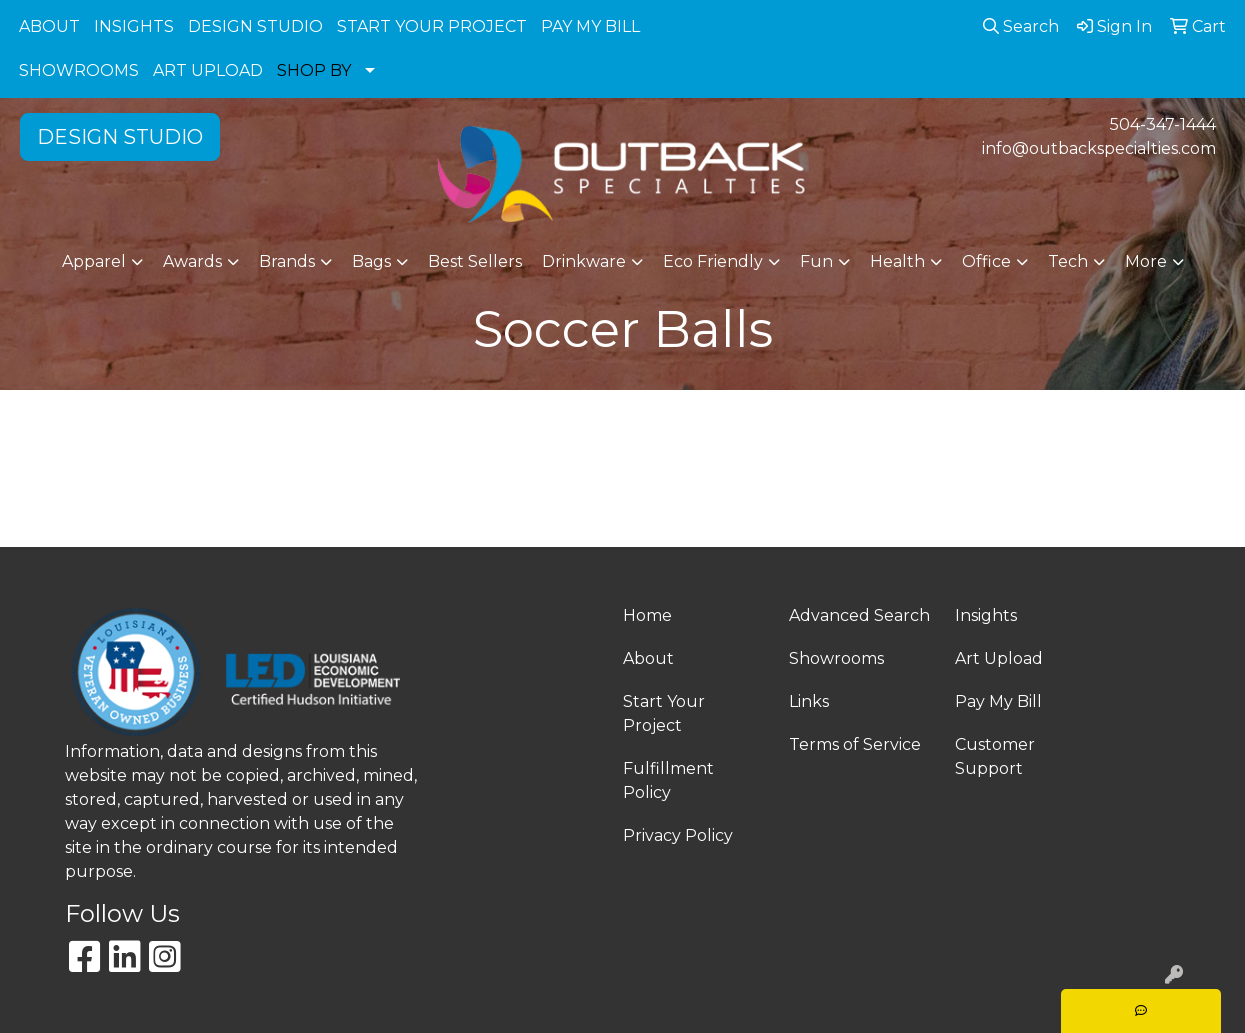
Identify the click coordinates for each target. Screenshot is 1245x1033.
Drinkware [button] (584, 261)
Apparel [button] (94, 261)
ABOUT (49, 26)
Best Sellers (475, 261)
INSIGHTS (134, 26)
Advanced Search (859, 615)
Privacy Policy (678, 835)
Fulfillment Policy (668, 780)
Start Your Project (664, 713)
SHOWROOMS (79, 70)
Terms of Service (855, 744)
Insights (986, 615)
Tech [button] (1068, 261)
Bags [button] (371, 261)
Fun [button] (816, 261)
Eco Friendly (713, 261)
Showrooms (836, 658)
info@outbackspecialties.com (1099, 148)
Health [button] (897, 261)
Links (809, 701)
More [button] (1146, 261)
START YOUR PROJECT (432, 26)
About (648, 658)
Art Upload (999, 658)
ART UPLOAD (208, 70)
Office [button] (986, 261)
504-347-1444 (1163, 124)
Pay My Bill (998, 701)
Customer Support (995, 756)
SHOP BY (314, 70)
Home (647, 615)
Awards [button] (192, 261)
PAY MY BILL (590, 26)
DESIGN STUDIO (255, 26)
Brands (287, 261)
